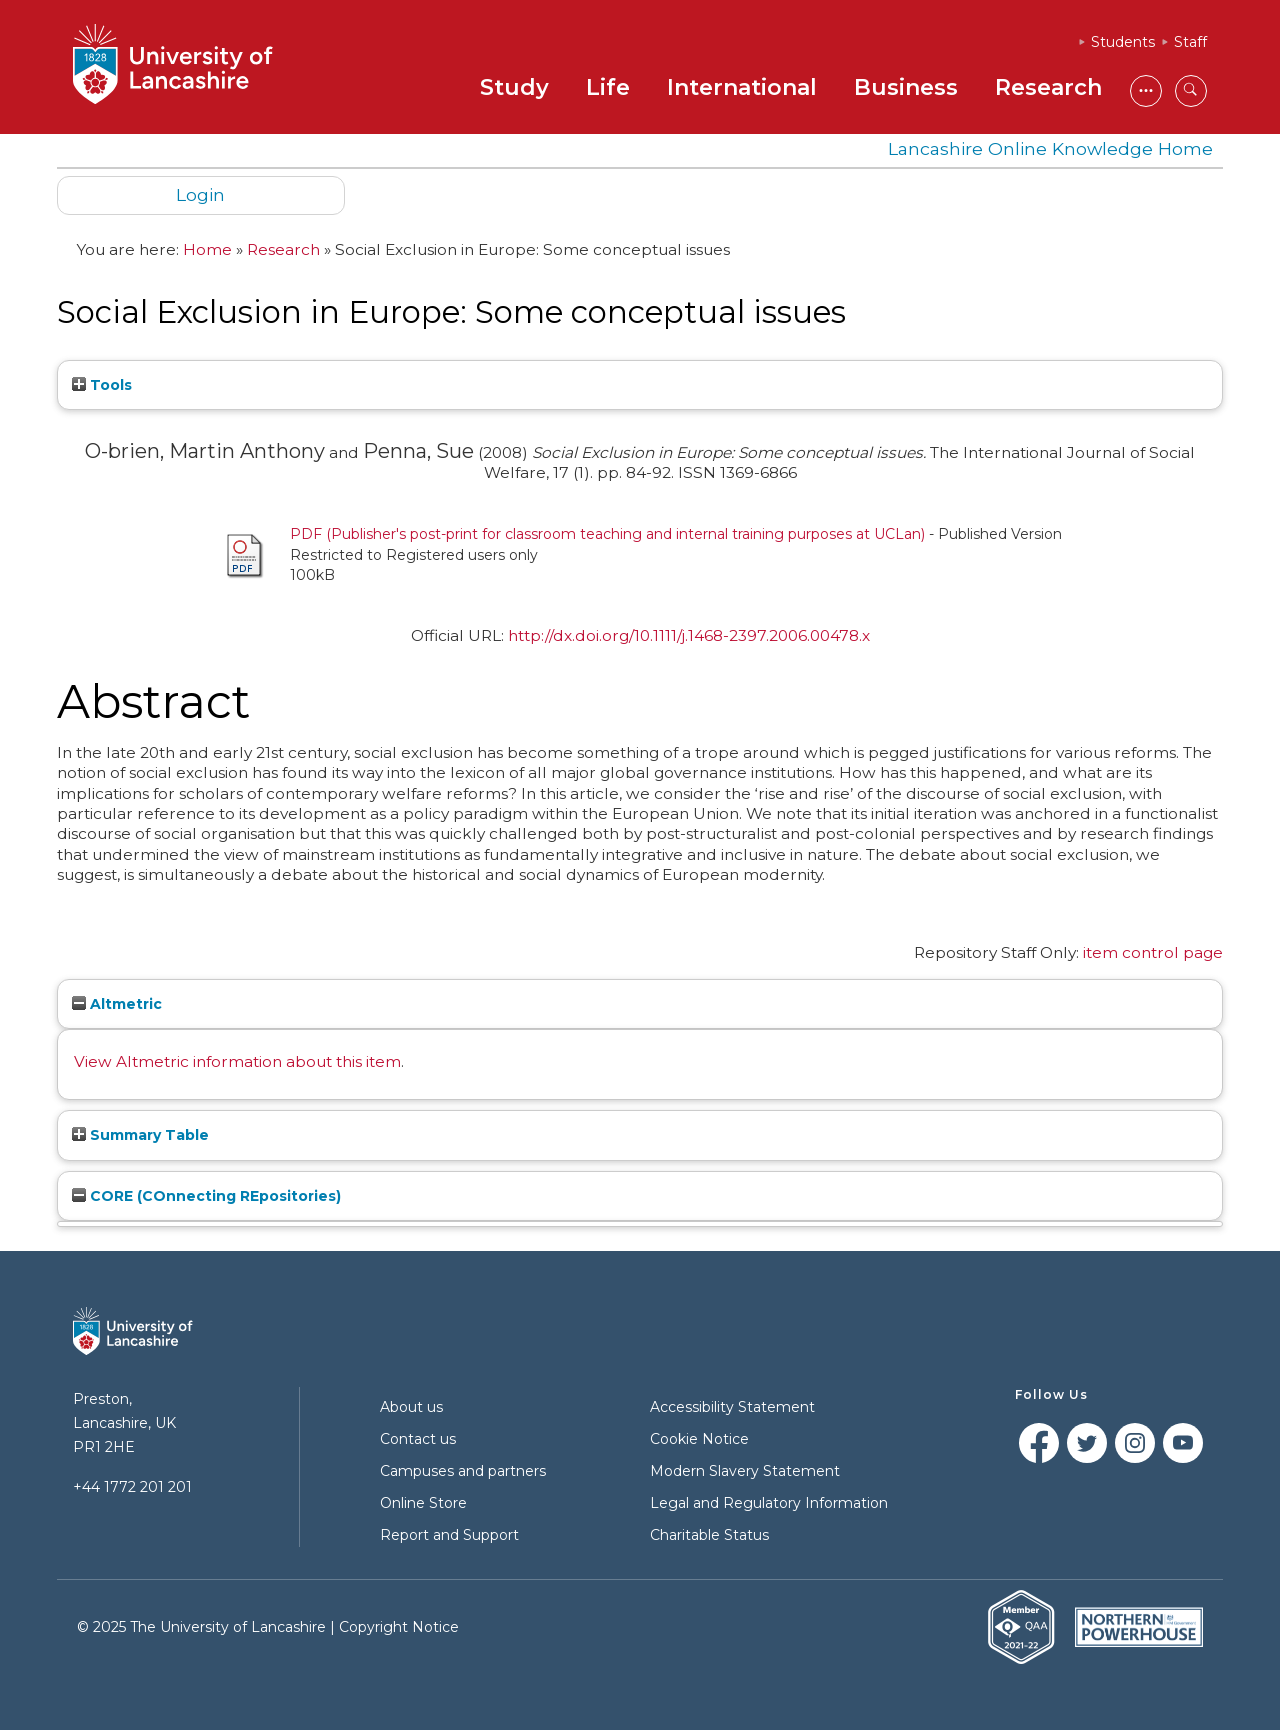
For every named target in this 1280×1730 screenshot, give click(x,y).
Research (1048, 87)
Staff (1190, 42)
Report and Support (449, 1535)
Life (608, 87)
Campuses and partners (463, 1471)
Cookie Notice (699, 1439)
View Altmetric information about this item (237, 1061)
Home (207, 249)
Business (906, 87)
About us (411, 1407)
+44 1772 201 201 (132, 1487)
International (742, 87)
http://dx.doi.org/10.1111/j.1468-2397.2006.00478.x (689, 635)
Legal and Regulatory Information (769, 1503)
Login (200, 194)
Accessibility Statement (732, 1407)
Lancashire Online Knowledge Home (1050, 148)
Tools (102, 385)
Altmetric (117, 1004)
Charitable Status (709, 1535)
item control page (1153, 952)
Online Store (423, 1503)
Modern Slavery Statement (745, 1471)
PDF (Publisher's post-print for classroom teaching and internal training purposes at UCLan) (607, 534)
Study (514, 87)
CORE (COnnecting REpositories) (206, 1196)
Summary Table (140, 1135)
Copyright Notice (399, 1627)
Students (1123, 42)
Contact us (418, 1439)
